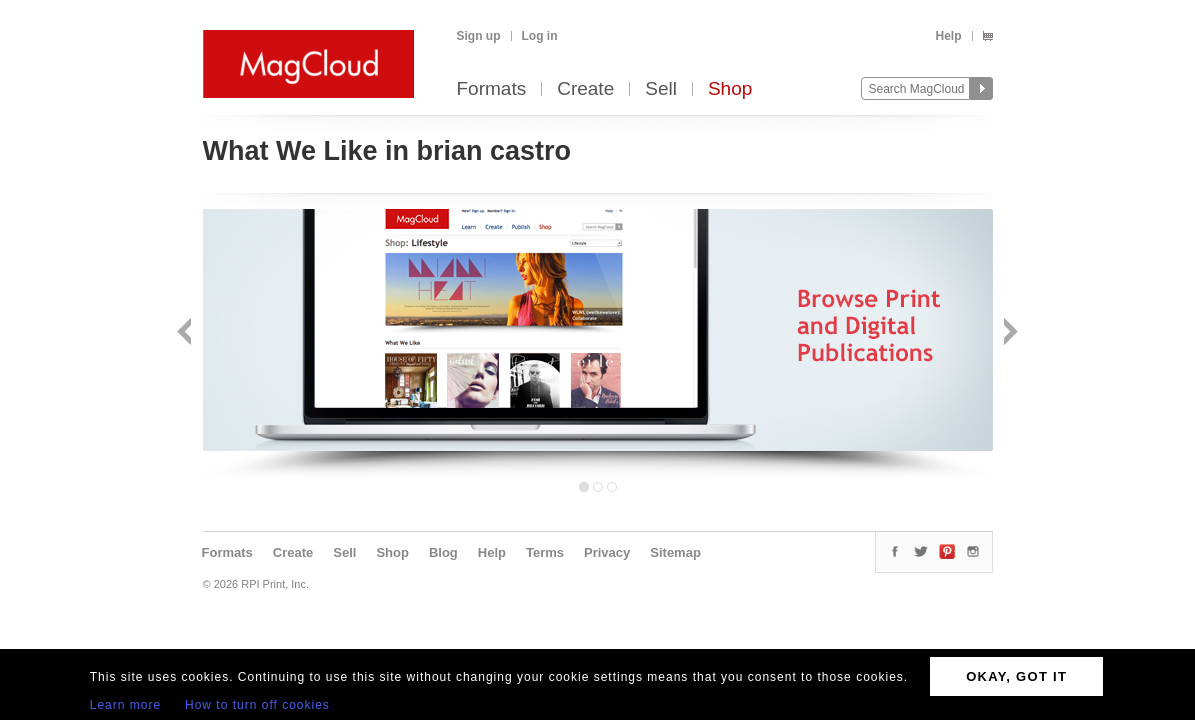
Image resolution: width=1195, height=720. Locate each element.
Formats (492, 89)
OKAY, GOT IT (1016, 676)
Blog (443, 552)
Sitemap (675, 552)
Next (1008, 333)
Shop (730, 89)
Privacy (607, 552)
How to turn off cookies (257, 705)
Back (186, 333)
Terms (545, 552)
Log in (540, 36)
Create (585, 89)
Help (948, 36)
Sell (661, 89)
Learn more (125, 705)
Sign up (479, 36)
